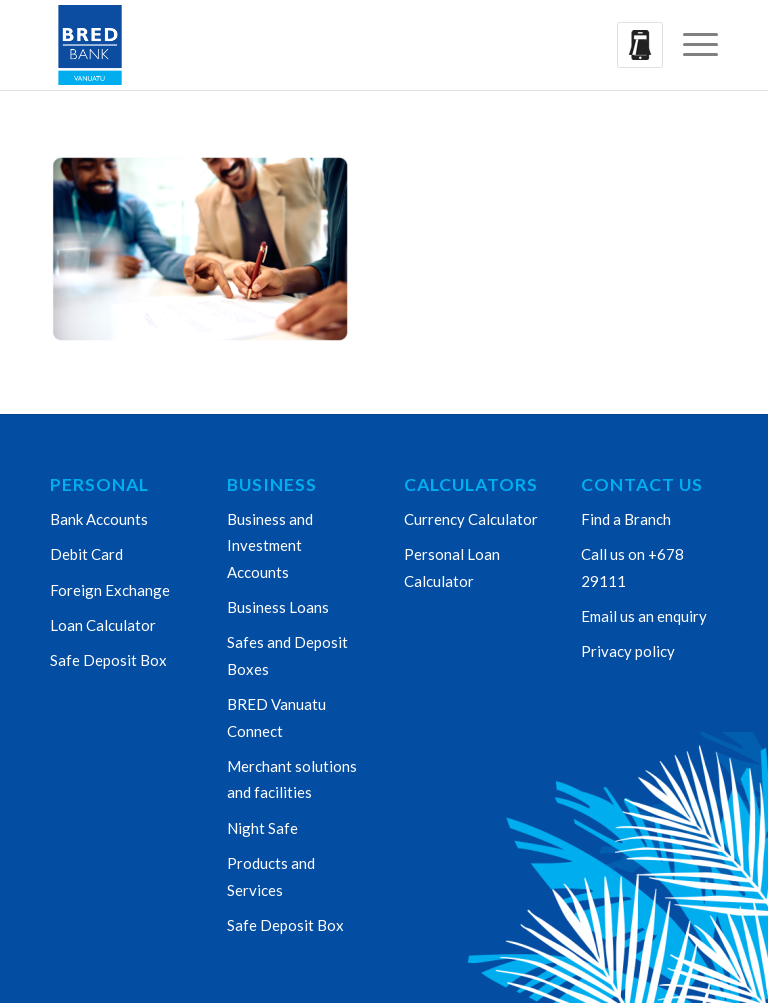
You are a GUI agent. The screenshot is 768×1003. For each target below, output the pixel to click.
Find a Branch (626, 519)
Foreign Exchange (110, 590)
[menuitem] (690, 45)
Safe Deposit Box (108, 660)
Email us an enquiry (644, 616)
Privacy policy (628, 651)
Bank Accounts (99, 519)
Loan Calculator (103, 625)
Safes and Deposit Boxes (287, 655)
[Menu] (690, 45)
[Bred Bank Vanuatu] (90, 45)
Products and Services (271, 876)
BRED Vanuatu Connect (276, 717)
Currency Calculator (471, 519)
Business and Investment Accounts (270, 545)
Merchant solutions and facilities (292, 779)
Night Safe (262, 828)
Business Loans (278, 607)
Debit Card (86, 554)
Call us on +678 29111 (632, 567)
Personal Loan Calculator (452, 567)
